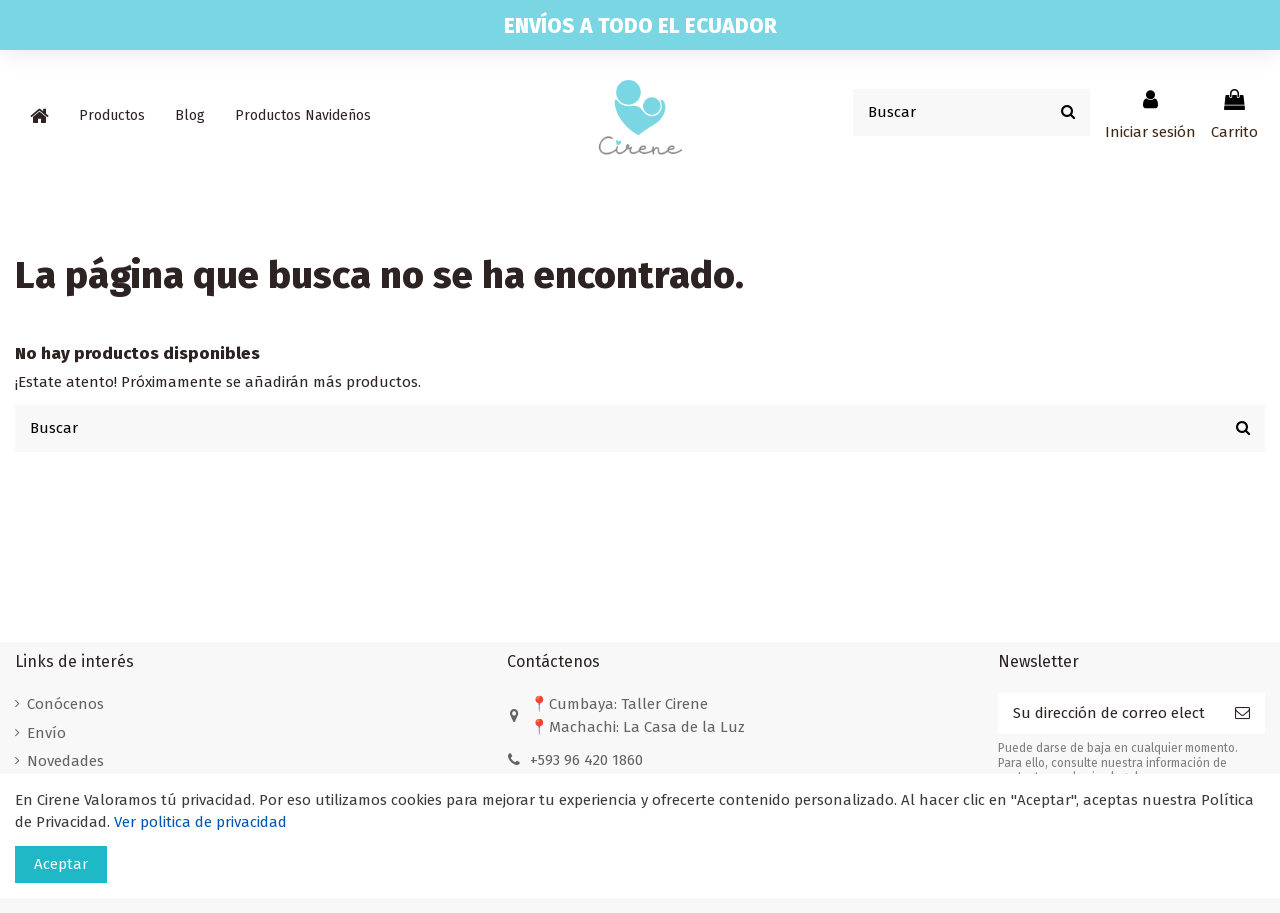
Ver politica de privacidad (200, 822)
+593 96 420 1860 (586, 760)
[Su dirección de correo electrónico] (1109, 713)
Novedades (65, 761)
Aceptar (61, 864)
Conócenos (65, 704)
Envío (46, 733)
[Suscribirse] (1242, 713)
